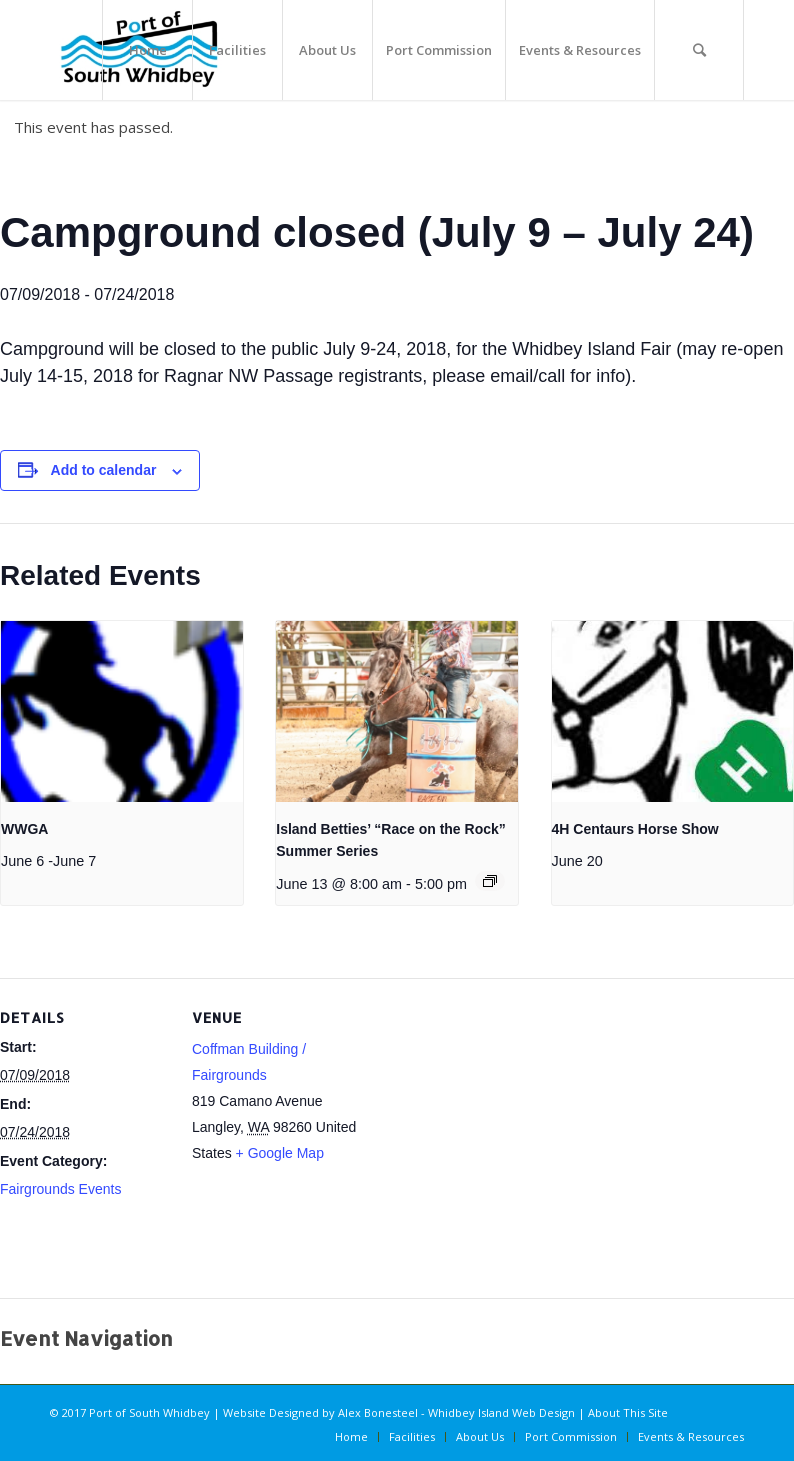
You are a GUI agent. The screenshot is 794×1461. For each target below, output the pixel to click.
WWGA (24, 829)
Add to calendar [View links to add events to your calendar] (104, 470)
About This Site (628, 1412)
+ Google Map (280, 1153)
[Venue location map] (489, 1147)
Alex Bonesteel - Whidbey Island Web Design (456, 1412)
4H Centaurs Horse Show (635, 829)
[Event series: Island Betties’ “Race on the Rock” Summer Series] (490, 881)
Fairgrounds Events (60, 1189)
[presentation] (122, 711)
